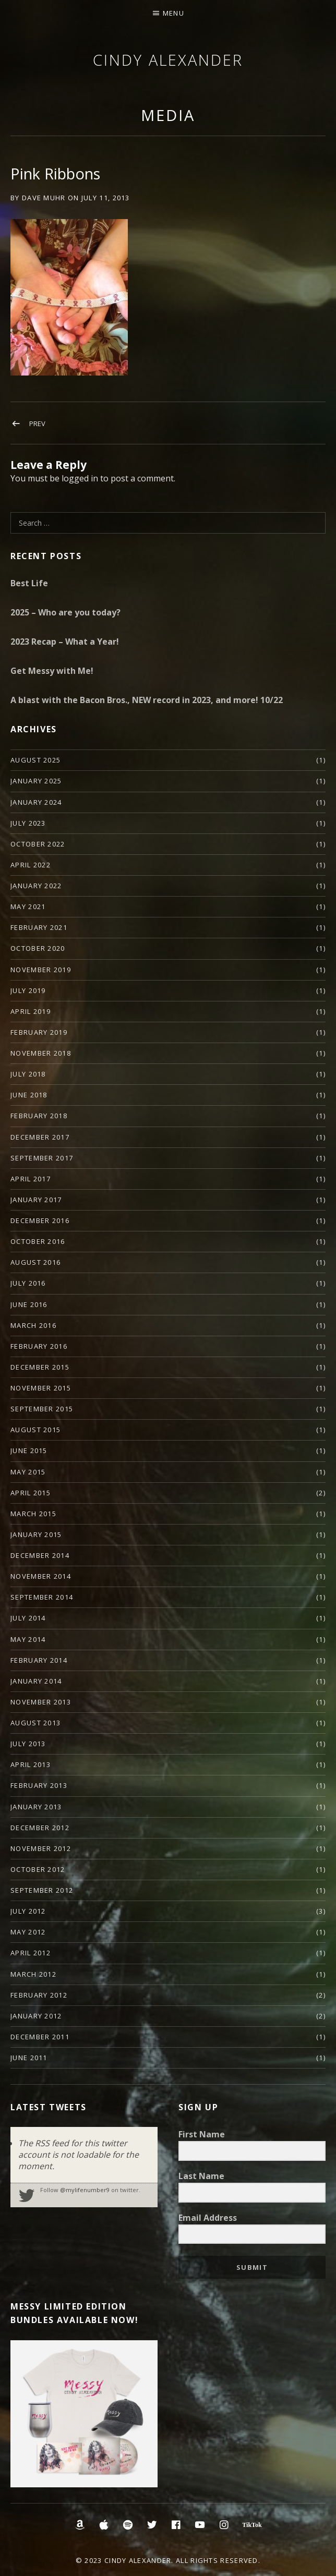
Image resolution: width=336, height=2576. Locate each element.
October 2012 (37, 1869)
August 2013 (35, 1722)
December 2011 (39, 2036)
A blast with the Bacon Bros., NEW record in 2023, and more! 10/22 (146, 700)
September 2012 (41, 1890)
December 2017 (39, 1137)
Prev (37, 423)
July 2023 (28, 823)
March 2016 (33, 1325)
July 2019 (28, 990)
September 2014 (41, 1597)
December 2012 (39, 1827)
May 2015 (27, 1472)
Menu (173, 13)
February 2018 (38, 1115)
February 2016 (38, 1346)
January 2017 (36, 1199)
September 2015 (41, 1408)
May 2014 (27, 1639)
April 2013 (30, 1764)
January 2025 (36, 780)
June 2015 (28, 1450)
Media (168, 115)
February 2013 (38, 1785)
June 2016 (28, 1304)
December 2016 (39, 1220)
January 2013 (36, 1806)
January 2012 (36, 2016)
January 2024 (36, 802)
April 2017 (30, 1178)
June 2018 (28, 1094)
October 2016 (37, 1241)
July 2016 (28, 1283)
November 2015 (40, 1388)
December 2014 (39, 1555)
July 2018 (28, 1074)
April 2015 (30, 1492)
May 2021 (27, 906)
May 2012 (27, 1932)
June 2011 (28, 2057)
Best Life (29, 583)
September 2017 (41, 1158)
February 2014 (38, 1660)
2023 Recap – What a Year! (64, 641)
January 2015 (36, 1534)
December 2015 (39, 1367)
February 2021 (38, 927)
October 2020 (37, 948)
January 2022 (36, 885)
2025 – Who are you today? (65, 612)
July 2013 (28, 1743)
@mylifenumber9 (85, 2190)
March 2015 (33, 1513)
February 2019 (38, 1032)
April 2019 (30, 1011)
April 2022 (30, 864)
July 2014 (28, 1618)
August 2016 (35, 1262)
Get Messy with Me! (51, 670)
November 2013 (40, 1702)
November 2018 (40, 1053)
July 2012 (28, 1911)
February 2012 (38, 1995)
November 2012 (40, 1848)
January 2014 (36, 1681)
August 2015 (35, 1429)
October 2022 (37, 844)
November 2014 (40, 1576)
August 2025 (35, 760)
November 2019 (40, 969)
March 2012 (33, 1974)
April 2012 (30, 1952)
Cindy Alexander (168, 60)
